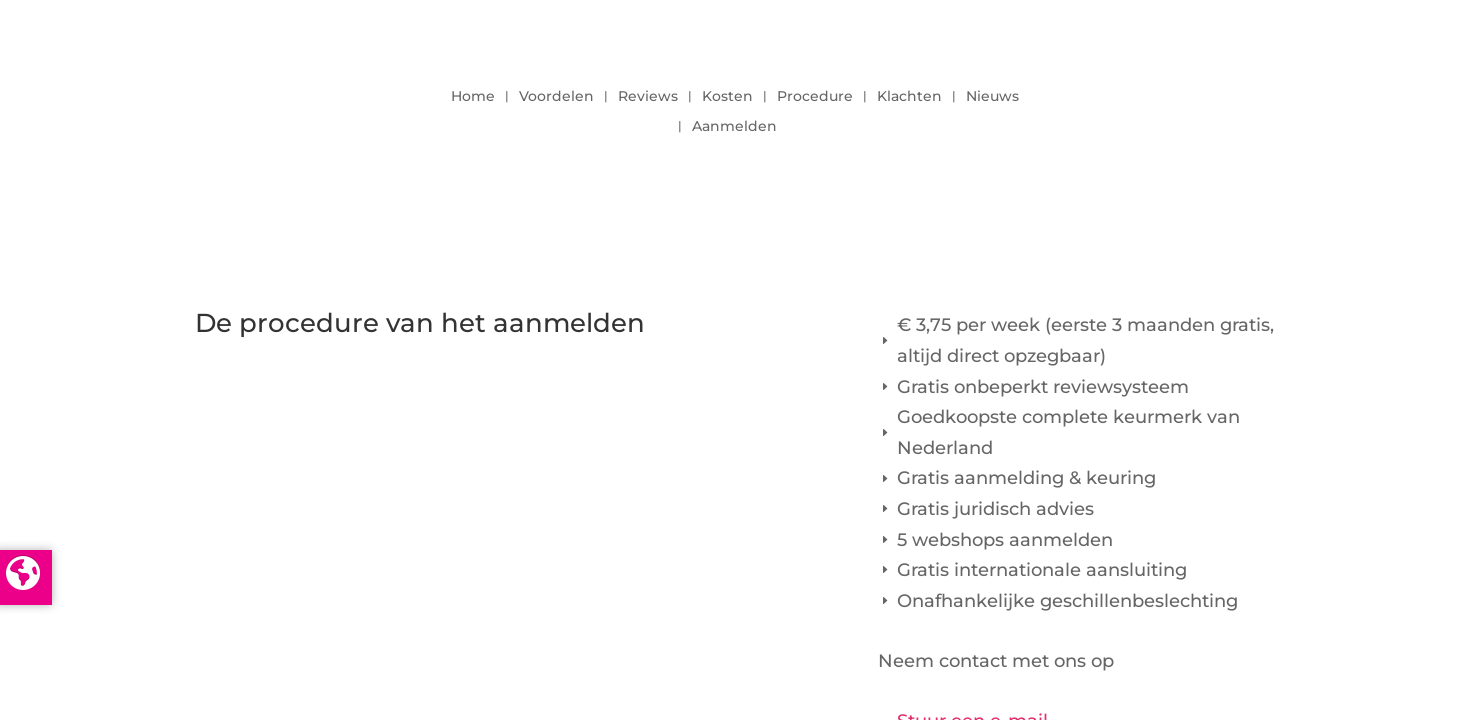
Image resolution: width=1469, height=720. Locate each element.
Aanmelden (734, 127)
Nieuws (992, 97)
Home (473, 97)
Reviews (648, 97)
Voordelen (556, 97)
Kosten (727, 97)
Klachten (909, 97)
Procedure (815, 97)
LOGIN (1220, 106)
